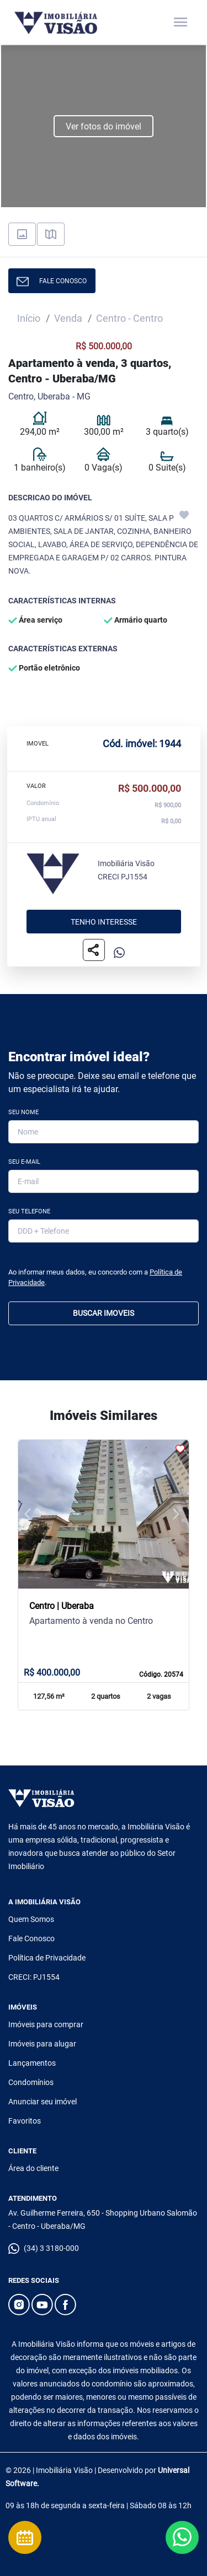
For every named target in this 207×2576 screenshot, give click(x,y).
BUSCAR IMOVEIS (103, 1313)
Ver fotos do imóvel (103, 126)
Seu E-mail (24, 1161)
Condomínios (31, 2082)
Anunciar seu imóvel (42, 2101)
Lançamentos (32, 2063)
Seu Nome (23, 1112)
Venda (68, 318)
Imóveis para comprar (45, 2024)
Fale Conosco (31, 1938)
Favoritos (24, 2120)
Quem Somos (31, 1919)
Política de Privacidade (47, 1957)
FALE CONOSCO (52, 282)
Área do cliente (33, 2168)
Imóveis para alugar (42, 2043)
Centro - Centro (129, 318)
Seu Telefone (29, 1211)
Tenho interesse (104, 921)
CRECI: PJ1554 (34, 1977)
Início (28, 318)
